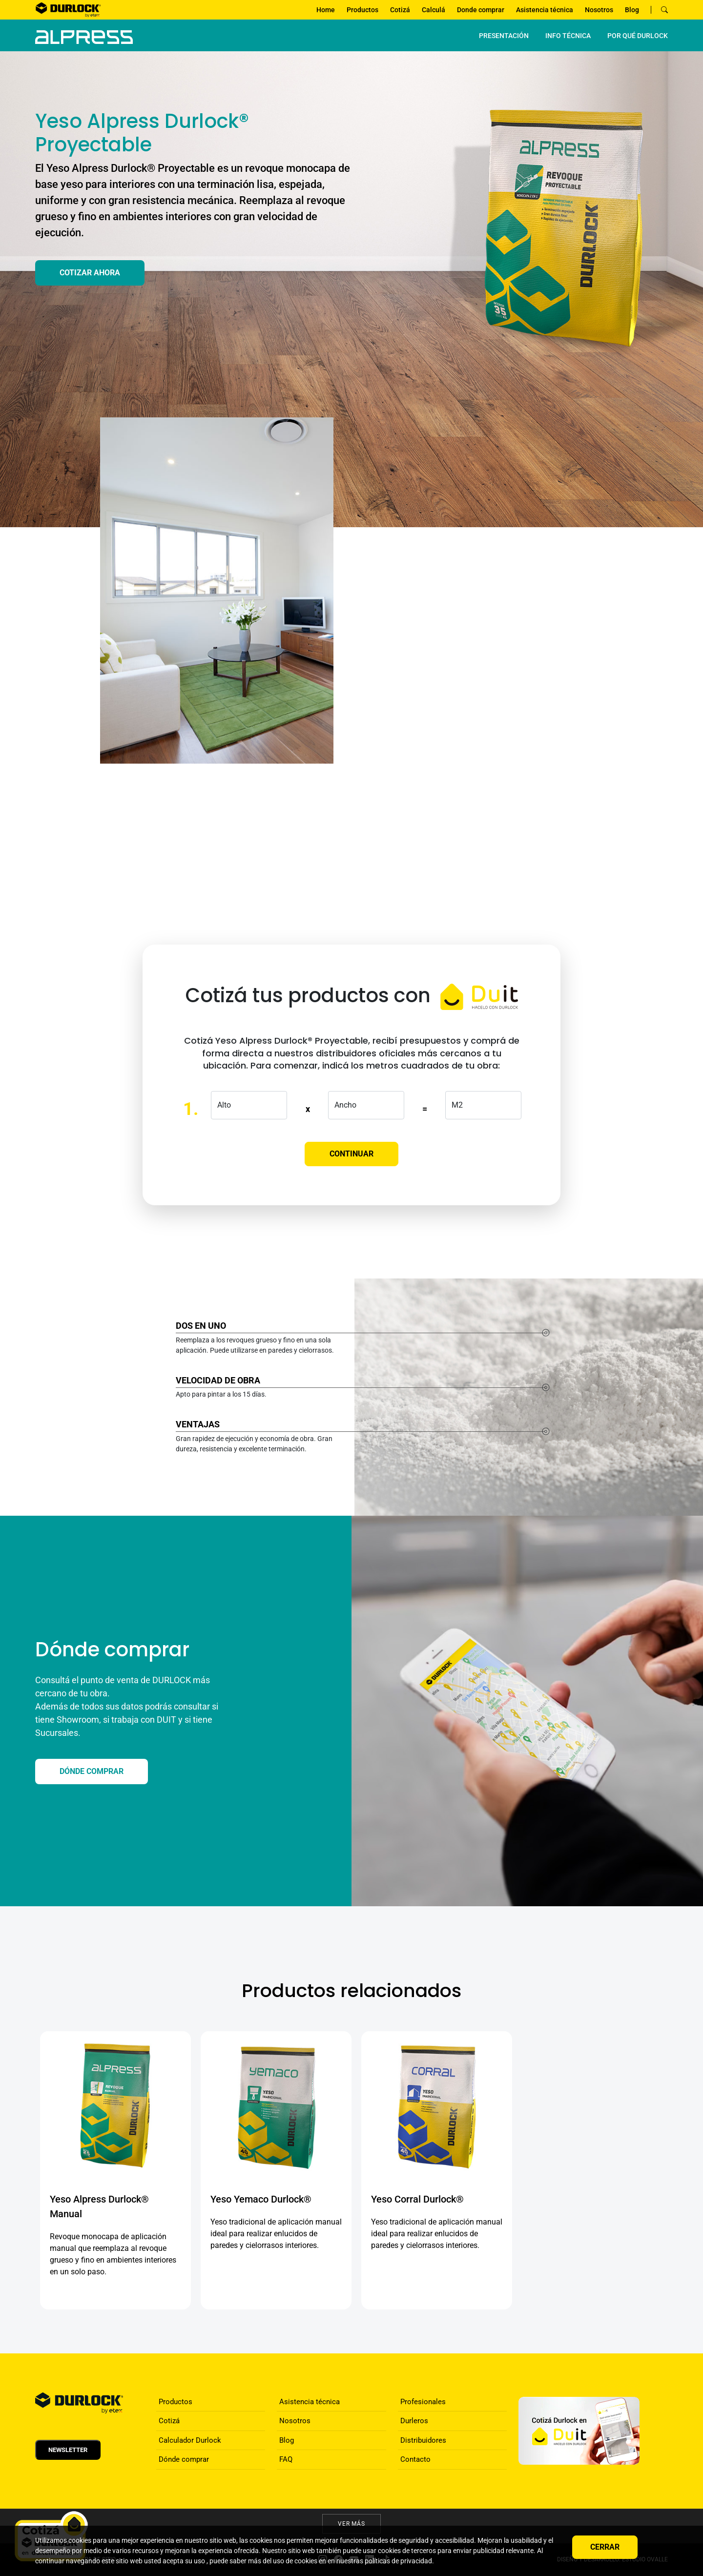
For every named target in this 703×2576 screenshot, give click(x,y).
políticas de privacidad (398, 2561)
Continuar (351, 1153)
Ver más (352, 2523)
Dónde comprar (184, 2459)
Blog (632, 10)
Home (325, 10)
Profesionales (423, 2401)
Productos (362, 10)
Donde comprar (480, 10)
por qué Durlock (637, 36)
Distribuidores (423, 2440)
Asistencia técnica (544, 10)
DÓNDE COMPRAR (92, 1771)
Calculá (433, 10)
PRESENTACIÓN (504, 36)
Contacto (415, 2459)
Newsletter (67, 2449)
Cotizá (400, 10)
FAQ (285, 2459)
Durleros (414, 2420)
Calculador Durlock (190, 2440)
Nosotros (599, 10)
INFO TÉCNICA (568, 36)
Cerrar (605, 2547)
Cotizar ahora (90, 272)
